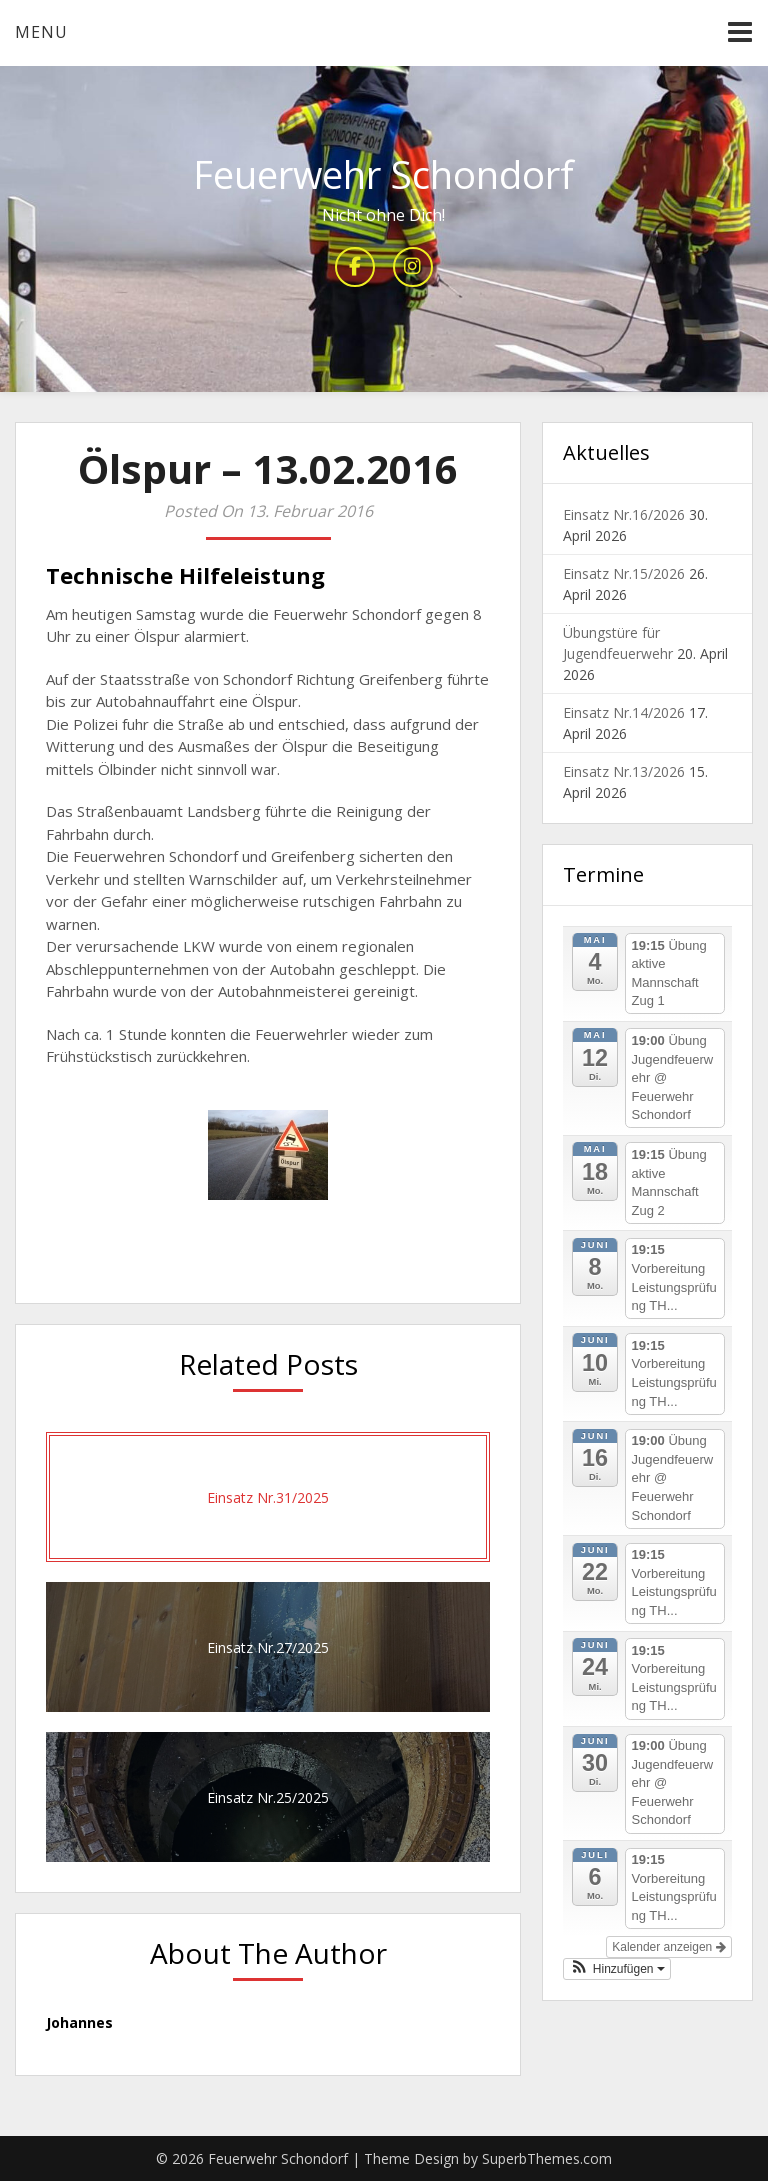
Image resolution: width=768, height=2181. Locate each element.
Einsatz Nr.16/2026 (624, 514)
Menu (41, 32)
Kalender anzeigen (668, 1947)
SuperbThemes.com (547, 2158)
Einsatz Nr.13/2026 (624, 771)
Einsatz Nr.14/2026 (624, 712)
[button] (617, 1969)
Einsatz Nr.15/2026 (624, 573)
